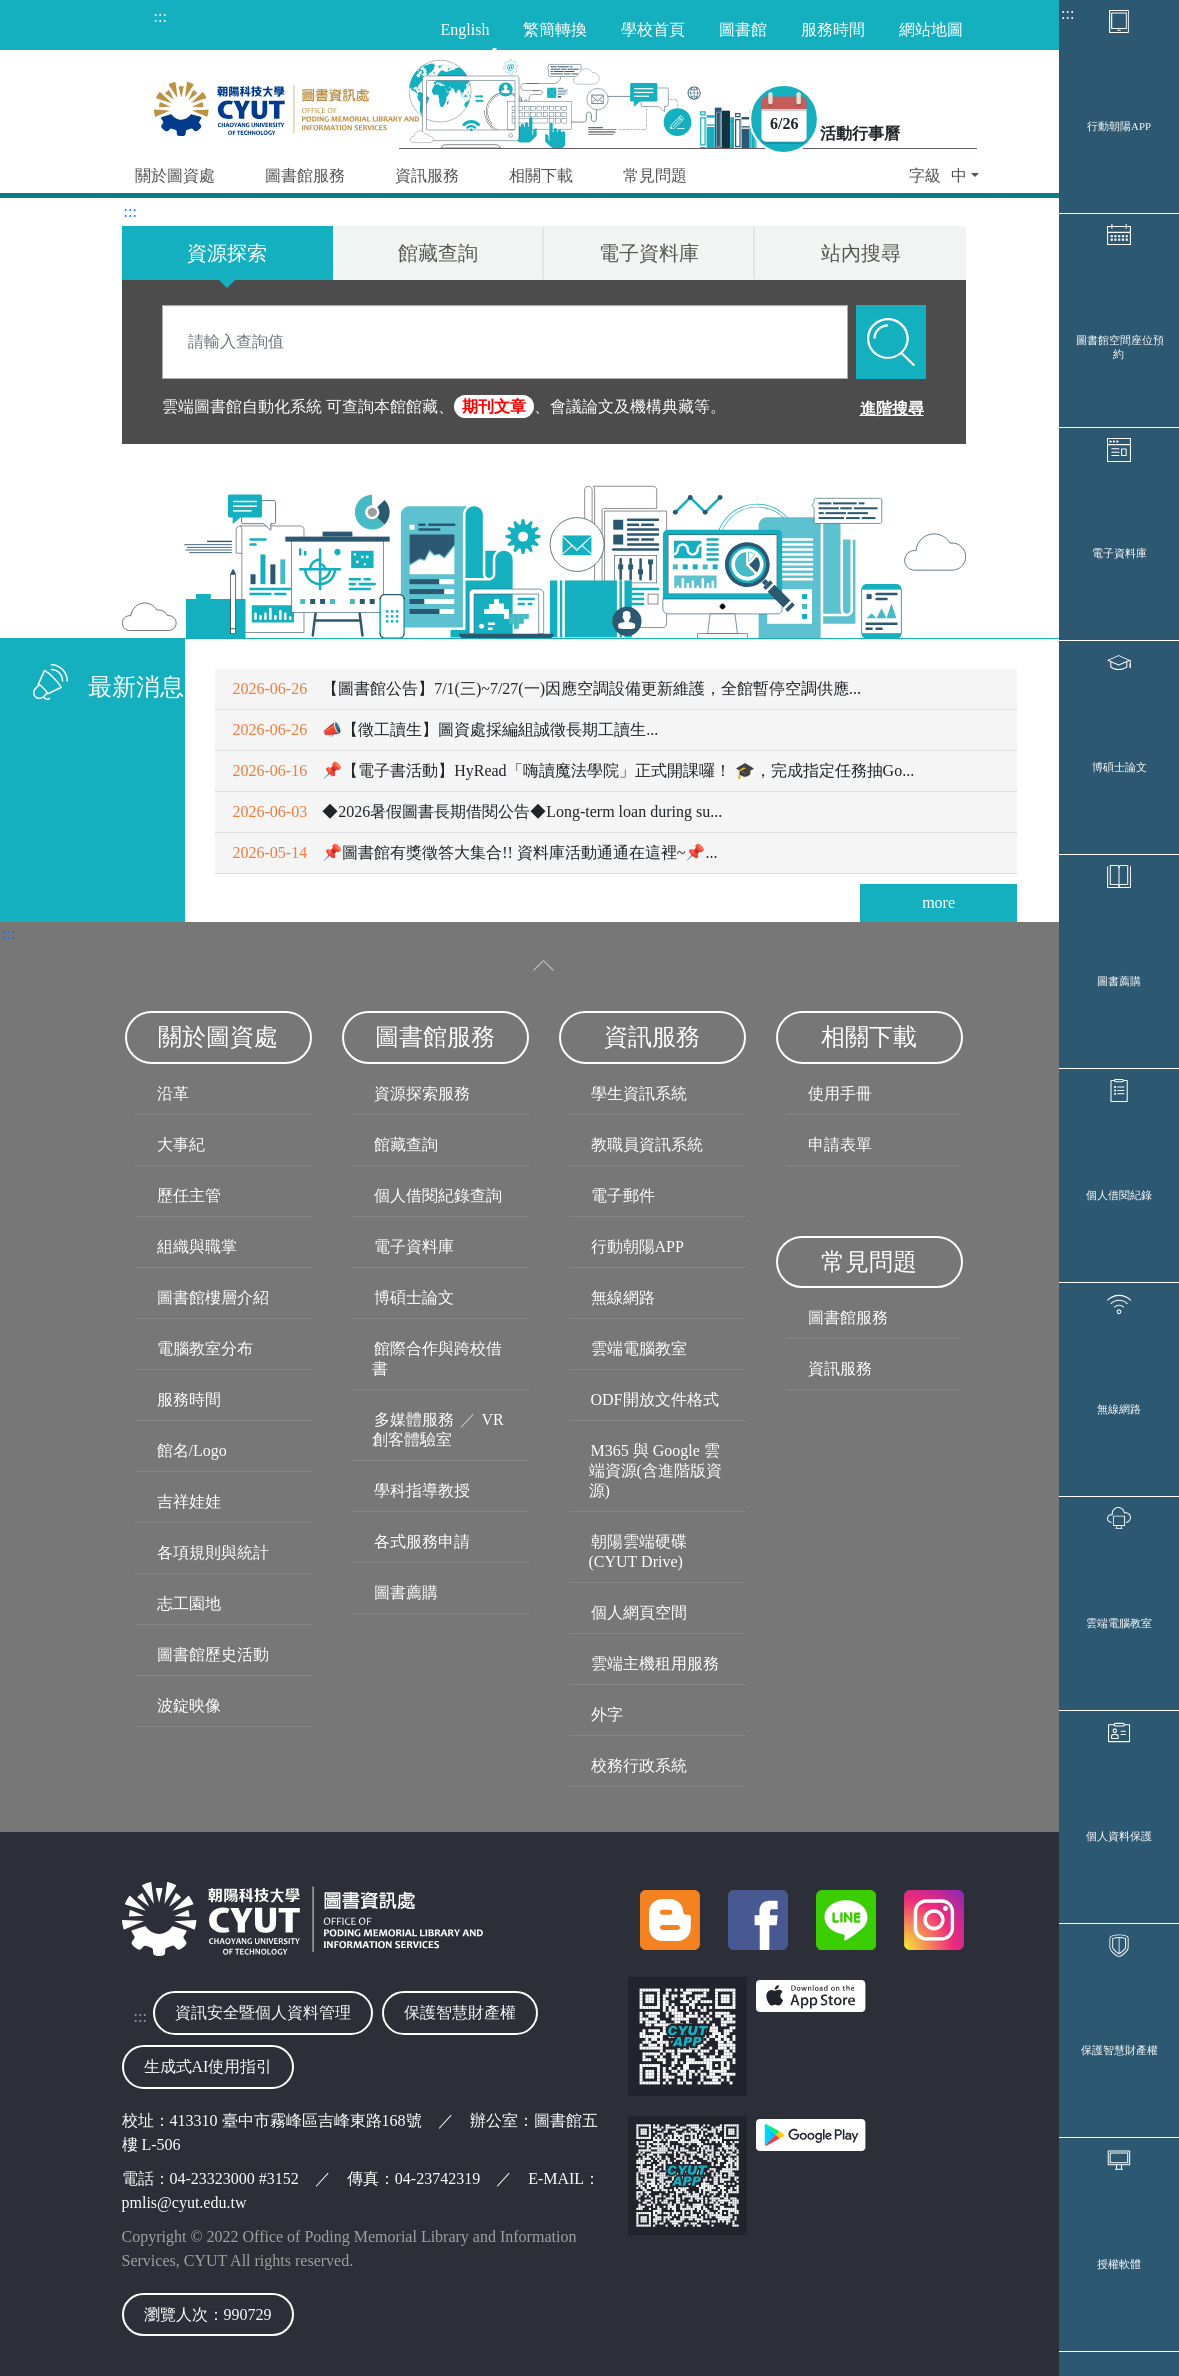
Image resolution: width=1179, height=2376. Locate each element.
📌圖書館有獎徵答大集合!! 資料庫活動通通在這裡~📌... (475, 852)
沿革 (173, 1093)
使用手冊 (840, 1093)
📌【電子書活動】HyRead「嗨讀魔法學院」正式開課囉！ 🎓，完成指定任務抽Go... (574, 770)
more (938, 902)
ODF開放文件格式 (655, 1399)
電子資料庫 (1119, 553)
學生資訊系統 (639, 1093)
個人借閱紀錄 (1119, 1195)
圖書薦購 (1119, 981)
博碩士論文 (1119, 767)
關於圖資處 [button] (175, 175)
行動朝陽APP (1119, 126)
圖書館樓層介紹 (213, 1297)
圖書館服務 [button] (305, 175)
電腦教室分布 (205, 1348)
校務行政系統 (639, 1765)
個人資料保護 (1119, 1836)
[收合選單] (544, 965)
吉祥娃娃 (189, 1501)
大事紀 (181, 1144)
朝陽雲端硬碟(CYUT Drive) (638, 1551)
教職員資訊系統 (647, 1144)
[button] (944, 177)
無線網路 (1119, 1409)
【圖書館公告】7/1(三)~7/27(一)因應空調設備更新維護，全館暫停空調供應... (547, 688)
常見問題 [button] (655, 175)
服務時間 (189, 1399)
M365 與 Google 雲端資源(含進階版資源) (655, 1470)
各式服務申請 (422, 1541)
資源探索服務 (422, 1093)
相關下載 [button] (541, 175)
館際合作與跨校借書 (437, 1358)
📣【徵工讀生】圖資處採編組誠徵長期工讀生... (446, 729)
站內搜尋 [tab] (861, 253)
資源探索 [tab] (227, 253)
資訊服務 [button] (427, 175)
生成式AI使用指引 (208, 2066)
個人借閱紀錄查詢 (438, 1195)
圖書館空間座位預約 (1120, 347)
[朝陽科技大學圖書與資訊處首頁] (286, 104)
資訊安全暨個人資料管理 (263, 2012)
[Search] (505, 342)
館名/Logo (192, 1450)
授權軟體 (1119, 2264)
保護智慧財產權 (1119, 2050)
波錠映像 (189, 1705)
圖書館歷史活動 (213, 1654)
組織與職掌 (197, 1246)
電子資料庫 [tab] (649, 253)
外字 (607, 1714)
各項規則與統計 (213, 1552)
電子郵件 (623, 1195)
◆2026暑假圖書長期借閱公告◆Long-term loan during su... (478, 811)
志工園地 (189, 1603)
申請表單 (840, 1144)
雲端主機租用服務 (655, 1663)
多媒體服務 (414, 1419)
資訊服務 (840, 1368)
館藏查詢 (406, 1144)
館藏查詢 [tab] (438, 253)
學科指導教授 (422, 1490)
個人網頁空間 (639, 1612)
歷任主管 (189, 1195)
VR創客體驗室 (438, 1429)
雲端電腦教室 (1119, 1623)
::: (1067, 13)
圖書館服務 (848, 1317)
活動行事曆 (860, 133)
